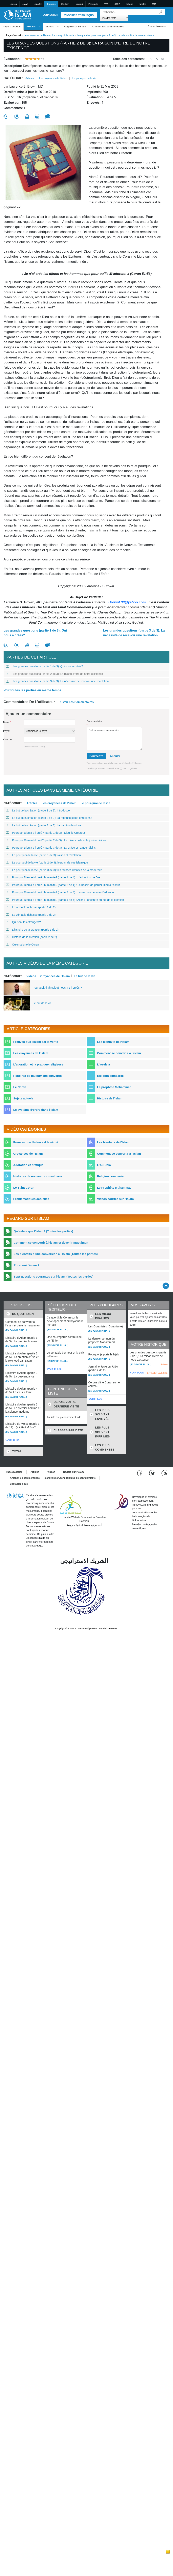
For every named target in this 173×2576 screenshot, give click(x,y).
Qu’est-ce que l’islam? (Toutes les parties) (43, 1231)
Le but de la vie (84, 976)
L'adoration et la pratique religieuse (38, 1064)
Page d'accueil (12, 26)
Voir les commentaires (78, 702)
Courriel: (8, 739)
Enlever (164, 1364)
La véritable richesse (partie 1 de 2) (30, 907)
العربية (25, 4)
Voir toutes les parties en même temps (32, 690)
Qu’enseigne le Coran (22, 944)
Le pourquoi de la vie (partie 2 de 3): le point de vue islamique (47, 862)
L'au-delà (103, 1064)
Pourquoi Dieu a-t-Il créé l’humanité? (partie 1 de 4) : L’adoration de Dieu (53, 877)
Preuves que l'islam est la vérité (35, 1041)
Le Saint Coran (23, 1187)
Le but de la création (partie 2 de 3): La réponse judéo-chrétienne (49, 817)
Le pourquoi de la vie (63, 35)
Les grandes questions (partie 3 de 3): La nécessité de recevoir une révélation (134, 633)
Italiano (129, 4)
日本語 (117, 4)
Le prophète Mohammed (114, 1087)
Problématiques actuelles (31, 1199)
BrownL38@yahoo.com (127, 602)
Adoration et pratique (28, 1165)
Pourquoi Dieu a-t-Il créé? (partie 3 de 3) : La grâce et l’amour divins (51, 847)
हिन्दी (154, 4)
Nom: (7, 722)
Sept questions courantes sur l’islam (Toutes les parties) (53, 1276)
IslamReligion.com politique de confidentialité (70, 1478)
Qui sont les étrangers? (23, 922)
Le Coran (19, 1087)
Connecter (50, 15)
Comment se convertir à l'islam (119, 1053)
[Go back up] (165, 1285)
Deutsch (65, 4)
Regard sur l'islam (75, 26)
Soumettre (96, 756)
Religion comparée (110, 1075)
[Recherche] (161, 12)
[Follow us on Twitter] (152, 1472)
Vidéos (50, 26)
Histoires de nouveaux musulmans (37, 1176)
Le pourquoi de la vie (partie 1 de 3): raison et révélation (43, 855)
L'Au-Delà (104, 1165)
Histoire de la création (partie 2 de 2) (31, 937)
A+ (162, 58)
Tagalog (142, 4)
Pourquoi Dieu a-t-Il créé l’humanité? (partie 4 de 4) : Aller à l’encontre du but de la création (65, 899)
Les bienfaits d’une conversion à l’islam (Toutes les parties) (56, 1254)
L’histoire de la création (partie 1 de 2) (32, 929)
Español (38, 4)
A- (151, 58)
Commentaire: (95, 723)
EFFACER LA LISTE (157, 1373)
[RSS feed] (164, 1472)
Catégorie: (13, 78)
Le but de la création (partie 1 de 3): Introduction (38, 810)
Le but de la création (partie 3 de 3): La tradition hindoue (43, 825)
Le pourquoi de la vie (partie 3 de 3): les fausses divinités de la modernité (54, 870)
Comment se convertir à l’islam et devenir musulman (51, 1242)
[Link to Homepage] (17, 14)
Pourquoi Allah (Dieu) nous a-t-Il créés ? (57, 987)
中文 (106, 4)
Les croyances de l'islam (37, 35)
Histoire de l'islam (109, 1098)
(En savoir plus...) (16, 1330)
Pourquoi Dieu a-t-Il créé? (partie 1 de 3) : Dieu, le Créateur (45, 832)
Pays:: (6, 730)
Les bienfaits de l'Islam (113, 1142)
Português (93, 4)
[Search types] (114, 18)
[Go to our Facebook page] (140, 1472)
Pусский (79, 4)
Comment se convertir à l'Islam (119, 1153)
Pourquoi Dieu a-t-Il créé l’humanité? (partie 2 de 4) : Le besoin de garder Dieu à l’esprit (63, 885)
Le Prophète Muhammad (114, 1187)
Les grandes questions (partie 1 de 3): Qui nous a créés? (35, 633)
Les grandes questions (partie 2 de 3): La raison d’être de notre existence (54, 673)
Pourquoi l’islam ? (26, 1265)
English (13, 4)
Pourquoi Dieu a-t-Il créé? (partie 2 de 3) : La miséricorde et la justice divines (56, 840)
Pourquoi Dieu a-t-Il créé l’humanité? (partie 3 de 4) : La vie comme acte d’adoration (60, 892)
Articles (31, 26)
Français (51, 4)
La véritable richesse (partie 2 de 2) (30, 914)
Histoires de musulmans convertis (37, 1075)
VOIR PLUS (12, 1440)
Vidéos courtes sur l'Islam (115, 1199)
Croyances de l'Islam (55, 976)
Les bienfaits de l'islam (113, 1041)
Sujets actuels (23, 1098)
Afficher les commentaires (108, 26)
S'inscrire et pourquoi (79, 15)
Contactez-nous (157, 26)
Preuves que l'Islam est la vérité (35, 1142)
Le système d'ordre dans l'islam (35, 1109)
